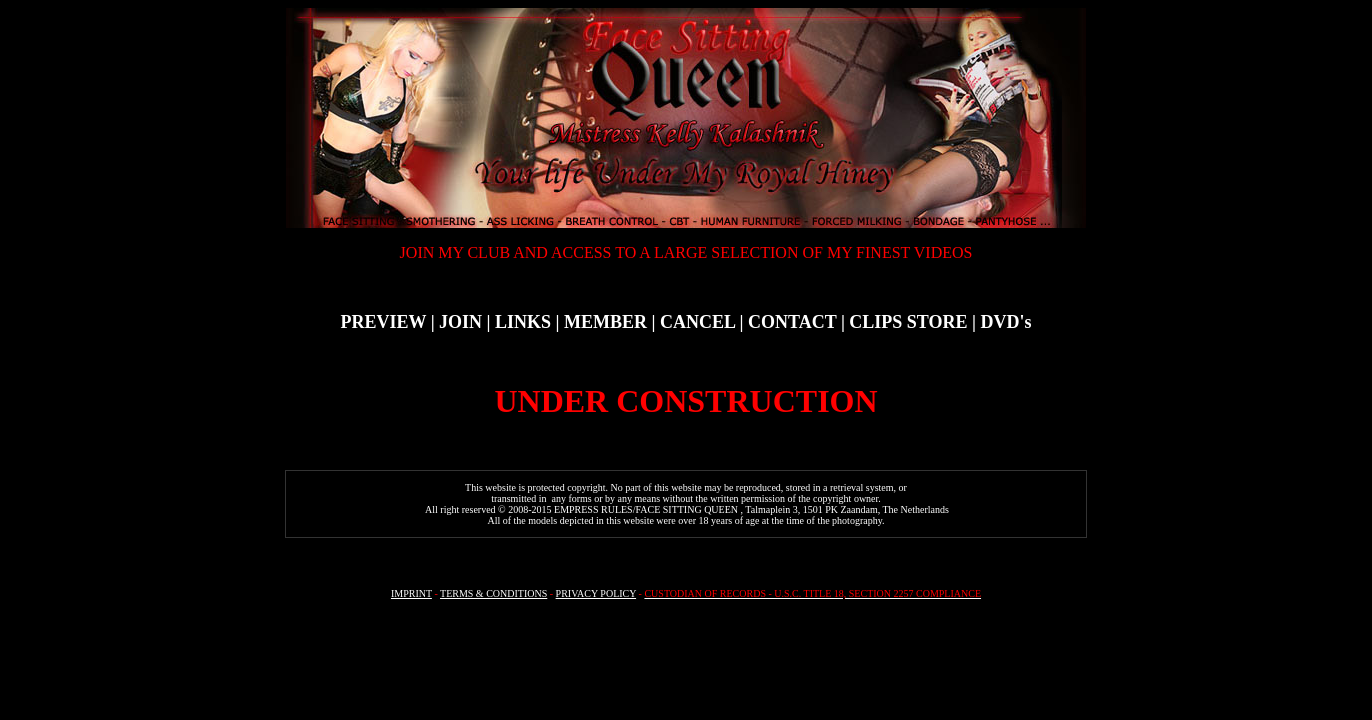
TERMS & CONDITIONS (493, 593)
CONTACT (792, 322)
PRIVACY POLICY (596, 593)
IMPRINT (411, 593)
